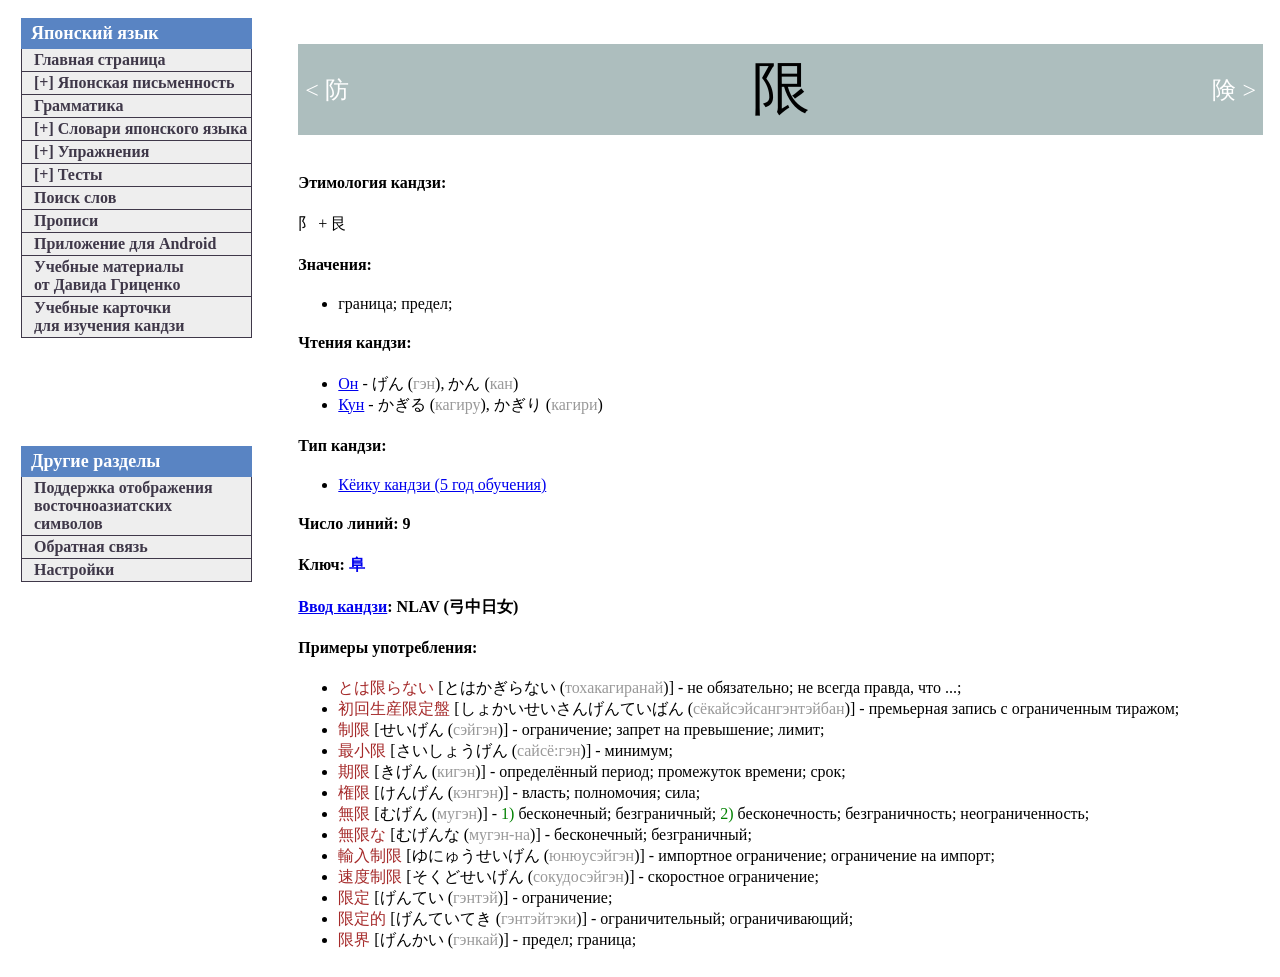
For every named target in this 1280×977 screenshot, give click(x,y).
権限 (354, 792)
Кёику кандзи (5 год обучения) (442, 484)
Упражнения (91, 151)
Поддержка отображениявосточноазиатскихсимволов (123, 505)
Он (348, 383)
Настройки (74, 569)
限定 (354, 897)
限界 (354, 939)
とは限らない (386, 687)
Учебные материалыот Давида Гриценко (109, 275)
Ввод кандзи (342, 606)
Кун (351, 404)
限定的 (362, 918)
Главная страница (100, 59)
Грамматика (78, 105)
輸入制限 (370, 855)
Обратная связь (91, 546)
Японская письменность (134, 82)
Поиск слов (75, 197)
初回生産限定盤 (394, 708)
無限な (362, 834)
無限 (354, 813)
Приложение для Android (125, 243)
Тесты (68, 174)
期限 (354, 771)
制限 (354, 729)
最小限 (362, 750)
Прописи (66, 220)
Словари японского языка (140, 128)
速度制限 (370, 876)
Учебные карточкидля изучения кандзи (109, 316)
